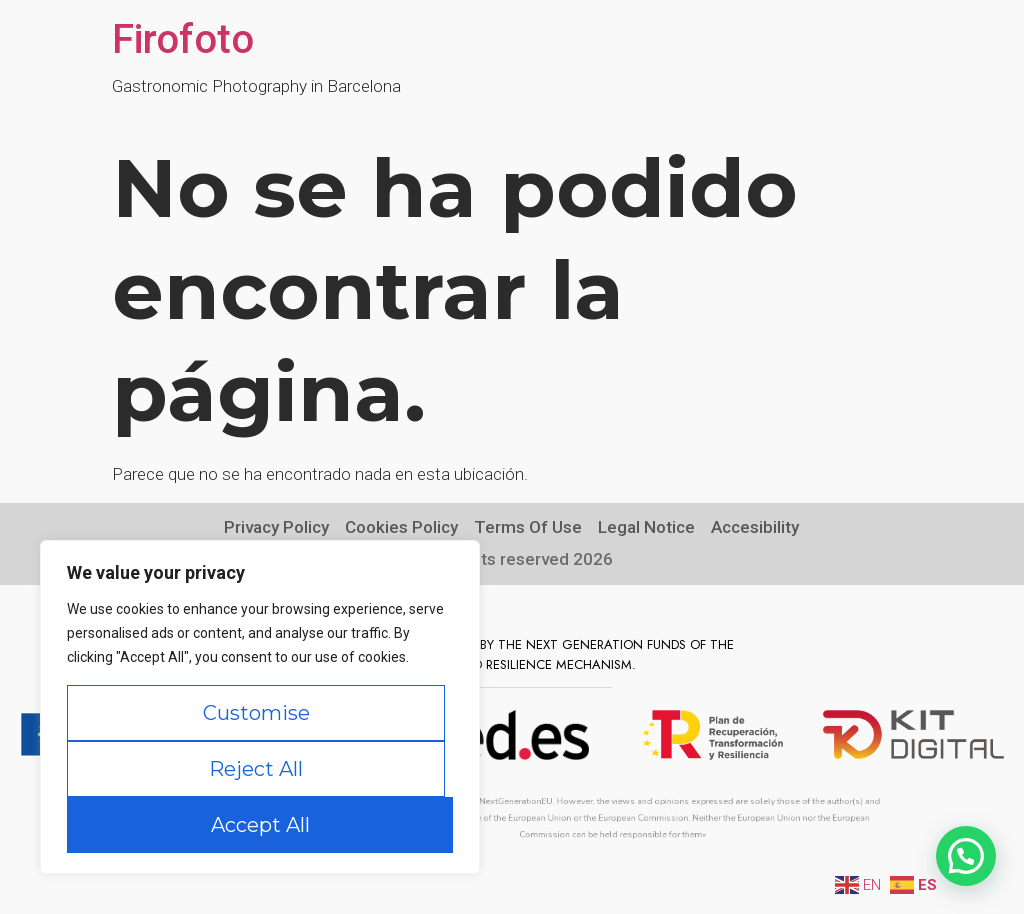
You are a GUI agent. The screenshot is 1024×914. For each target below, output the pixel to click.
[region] (260, 707)
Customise (256, 713)
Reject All (256, 769)
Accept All (260, 825)
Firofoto (183, 39)
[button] (966, 856)
